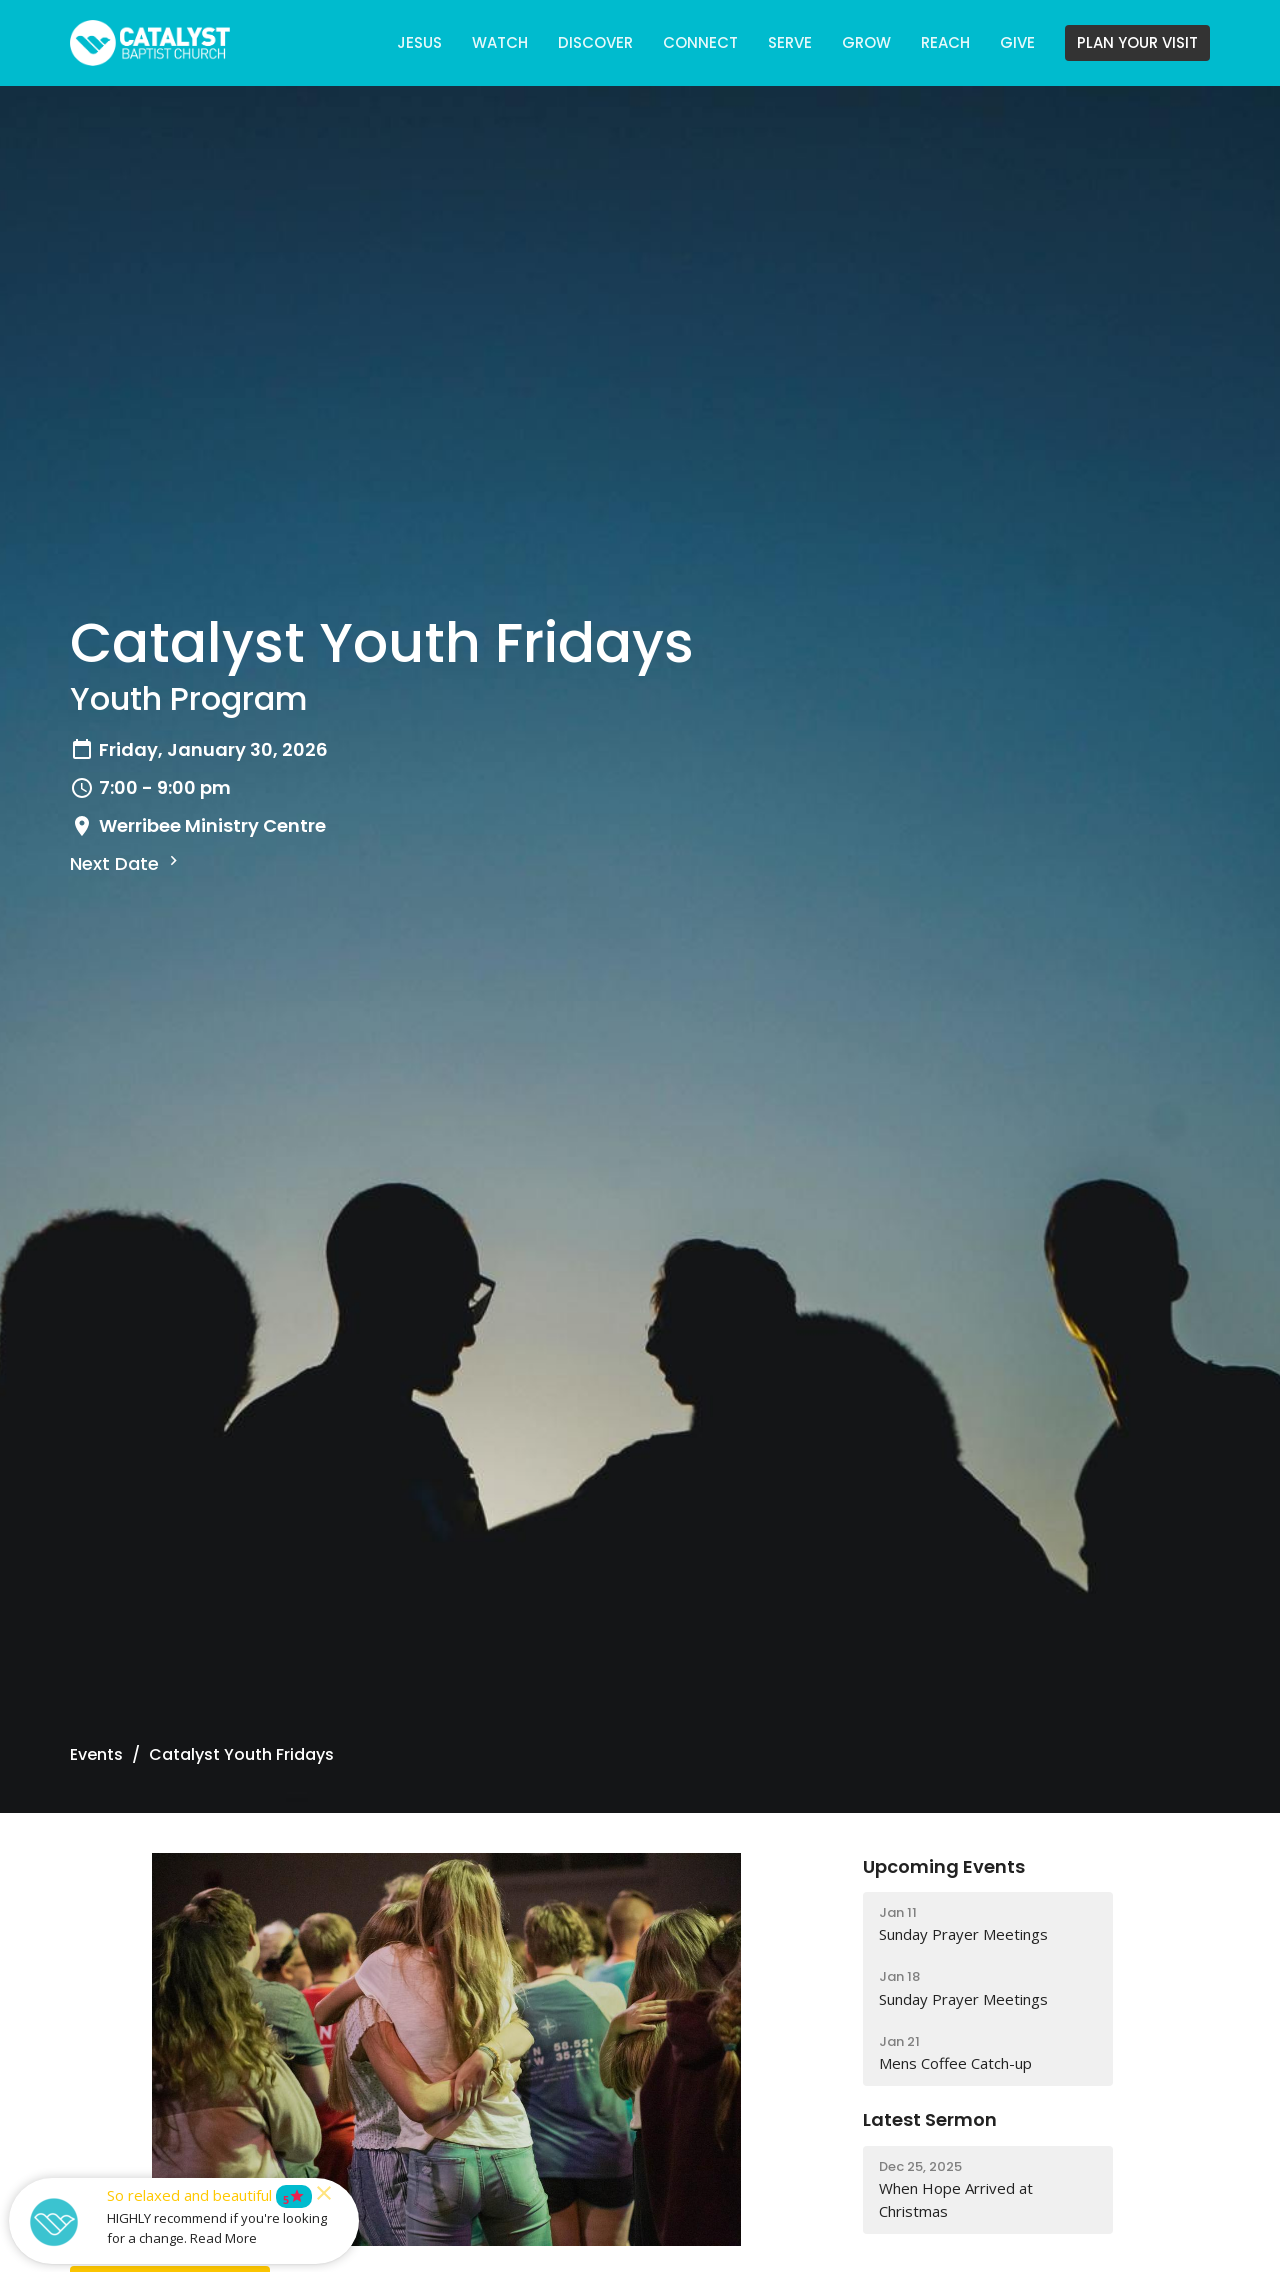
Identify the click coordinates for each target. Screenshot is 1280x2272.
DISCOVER (595, 42)
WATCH (500, 42)
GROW (866, 42)
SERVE (790, 42)
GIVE (1017, 42)
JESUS (419, 42)
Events (96, 1754)
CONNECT (700, 42)
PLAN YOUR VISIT (1137, 42)
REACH (945, 42)
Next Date (126, 863)
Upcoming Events (944, 1866)
